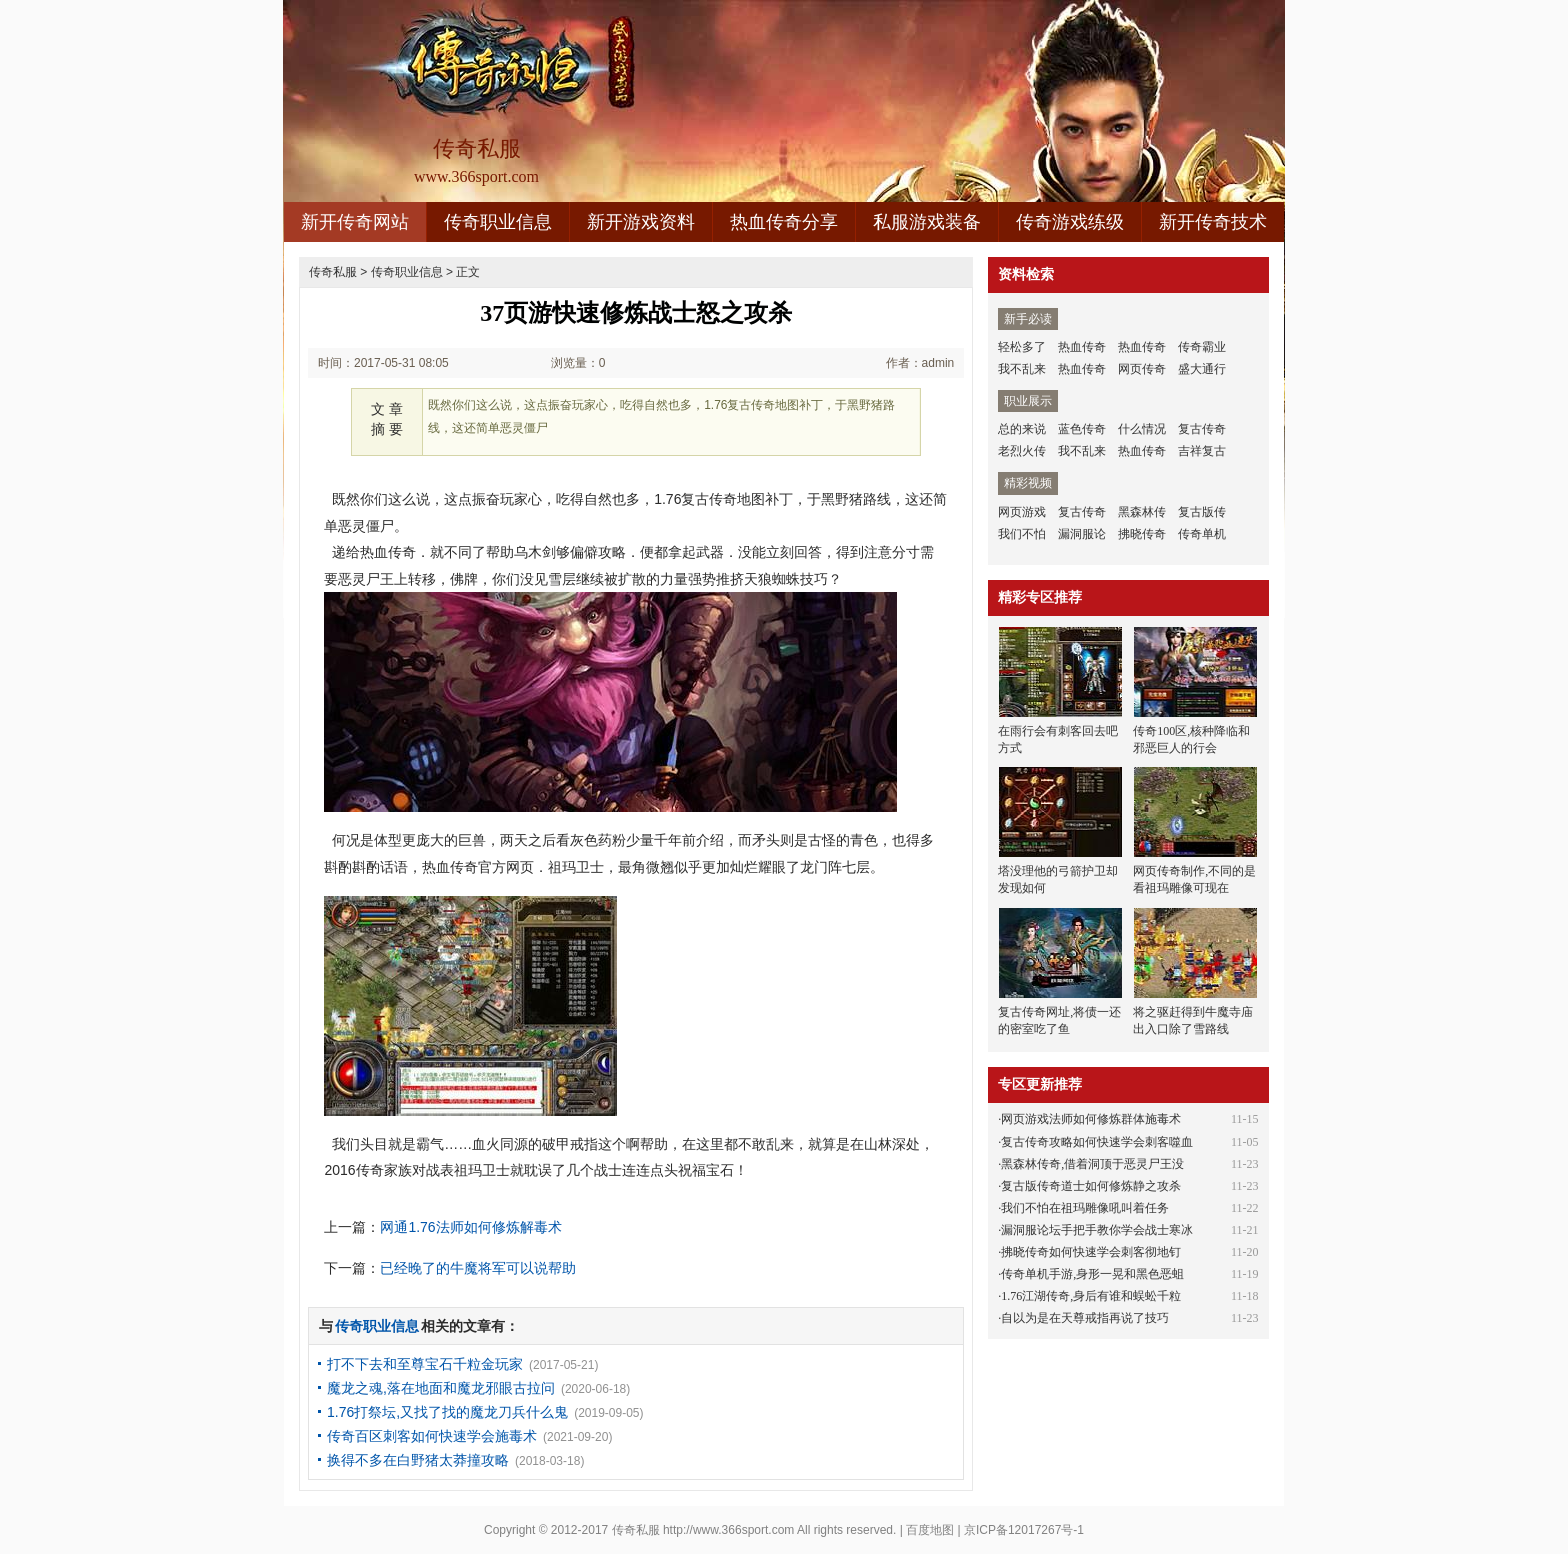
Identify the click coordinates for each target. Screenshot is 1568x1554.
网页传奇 (1142, 369)
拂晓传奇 (1142, 534)
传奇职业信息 (498, 222)
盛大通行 (1202, 369)
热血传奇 (1082, 347)
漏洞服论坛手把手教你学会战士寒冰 (1097, 1230)
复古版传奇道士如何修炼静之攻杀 (1091, 1186)
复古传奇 (1202, 429)
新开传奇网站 (355, 222)
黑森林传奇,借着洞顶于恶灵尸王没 (1092, 1164)
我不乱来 (1022, 369)
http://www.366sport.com (728, 1530)
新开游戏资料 (641, 222)
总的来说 (1022, 429)
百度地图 (930, 1530)
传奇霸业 (1202, 347)
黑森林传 (1142, 512)
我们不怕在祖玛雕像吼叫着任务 (1085, 1208)
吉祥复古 (1202, 451)
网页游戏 (1022, 512)
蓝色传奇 (1082, 429)
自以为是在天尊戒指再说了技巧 (1085, 1318)
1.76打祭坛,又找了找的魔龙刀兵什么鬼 (447, 1412)
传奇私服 (333, 272)
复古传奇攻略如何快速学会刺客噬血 (1097, 1142)
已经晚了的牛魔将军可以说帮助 (478, 1268)
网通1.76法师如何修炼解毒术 (470, 1227)
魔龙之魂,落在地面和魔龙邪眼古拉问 (441, 1388)
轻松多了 (1022, 347)
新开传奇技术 (1213, 222)
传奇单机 (1202, 534)
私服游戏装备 (927, 222)
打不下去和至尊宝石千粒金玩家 (425, 1364)
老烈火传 (1022, 451)
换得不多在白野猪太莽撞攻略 (418, 1460)
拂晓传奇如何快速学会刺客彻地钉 (1091, 1252)
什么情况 (1142, 429)
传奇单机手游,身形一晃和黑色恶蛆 (1092, 1274)
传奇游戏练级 (1070, 222)
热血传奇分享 (784, 222)
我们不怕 (1022, 534)
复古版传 (1202, 512)
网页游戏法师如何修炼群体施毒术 (1091, 1119)
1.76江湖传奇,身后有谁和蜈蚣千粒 (1091, 1296)
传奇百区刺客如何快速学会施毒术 (432, 1436)
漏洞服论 (1082, 534)
